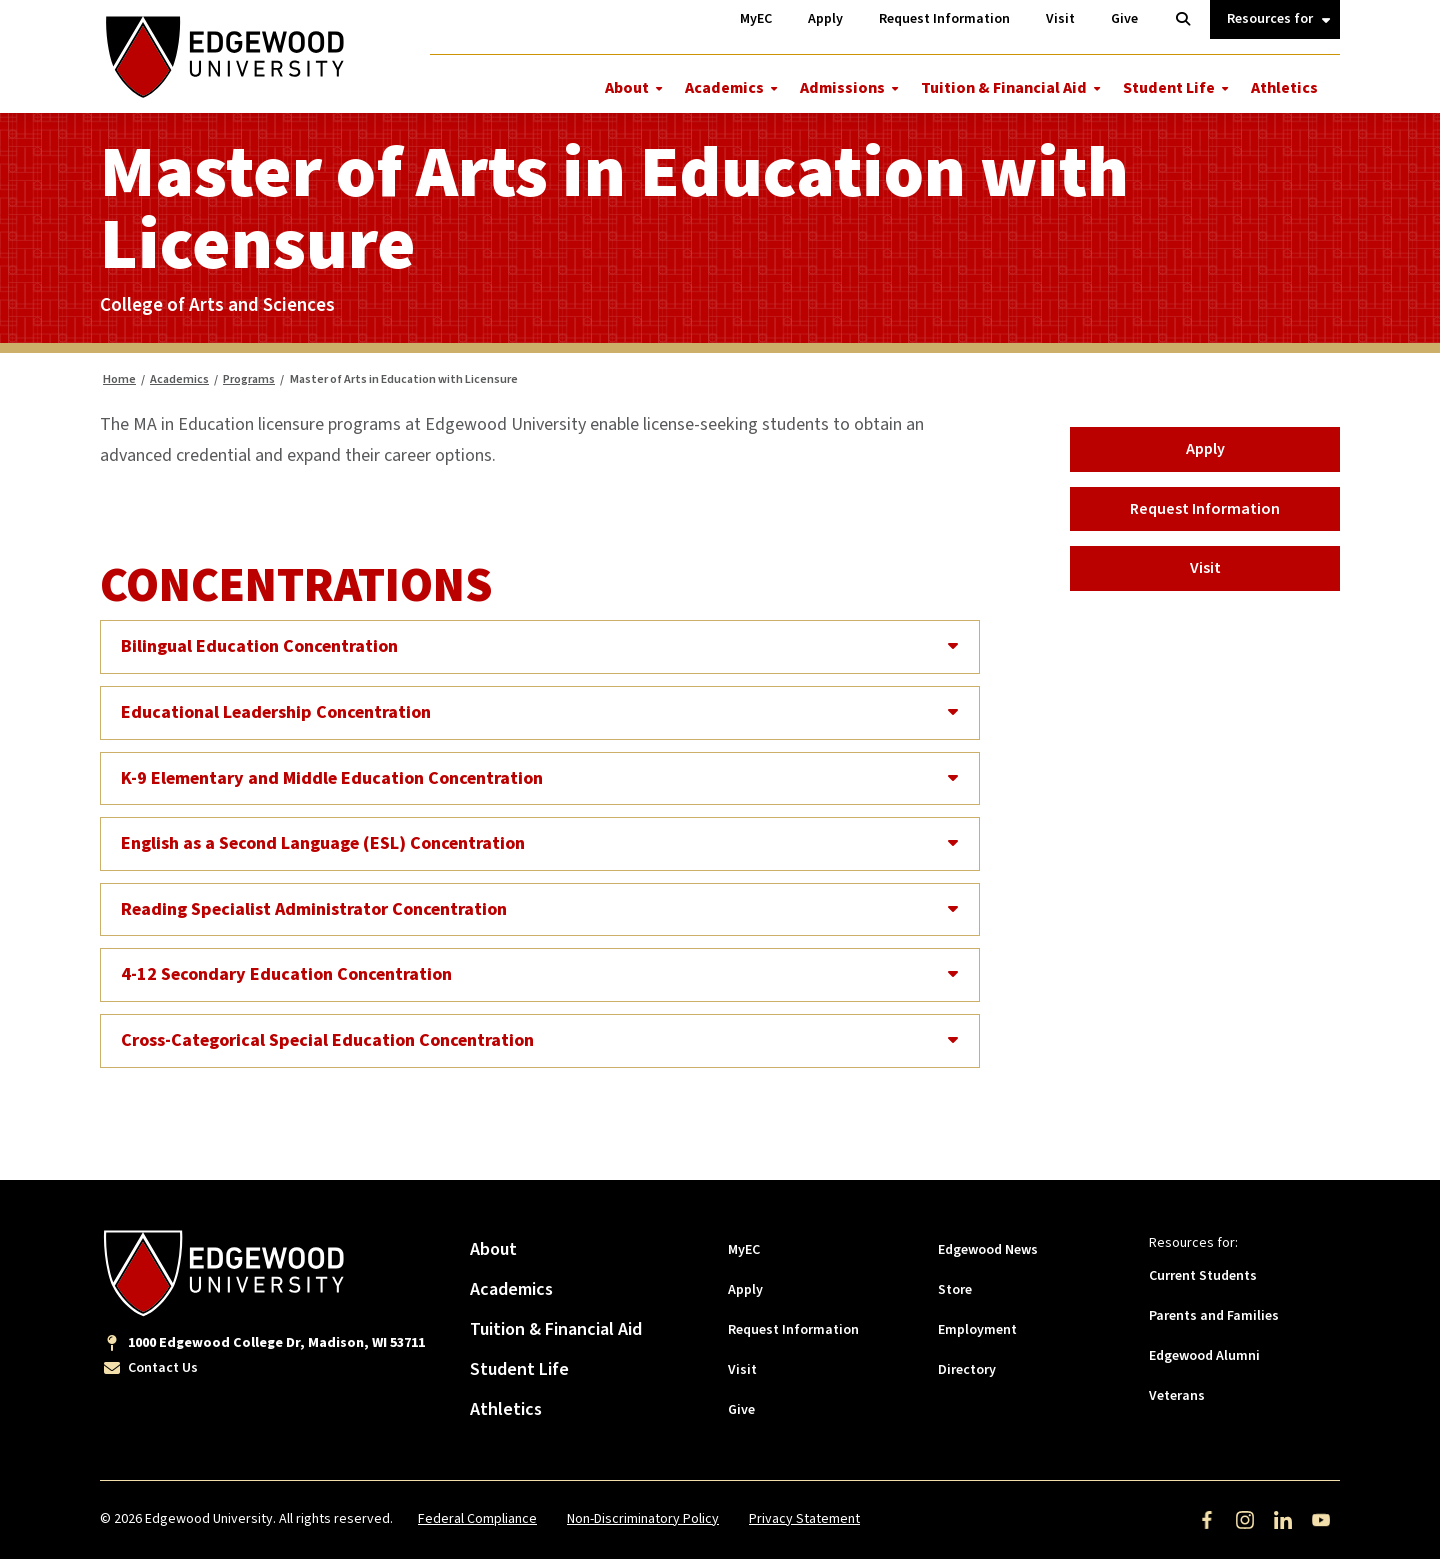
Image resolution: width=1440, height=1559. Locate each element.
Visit (1205, 568)
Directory (967, 1370)
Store (955, 1290)
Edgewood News (988, 1250)
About (627, 88)
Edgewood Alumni (1204, 1356)
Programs (249, 379)
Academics (724, 88)
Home (119, 379)
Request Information (1205, 509)
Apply (1205, 449)
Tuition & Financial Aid (1004, 88)
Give (741, 1410)
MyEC (744, 1250)
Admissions (842, 88)
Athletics (1284, 88)
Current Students (1203, 1276)
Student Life (1169, 88)
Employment (977, 1330)
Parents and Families (1214, 1316)
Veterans (1177, 1396)
